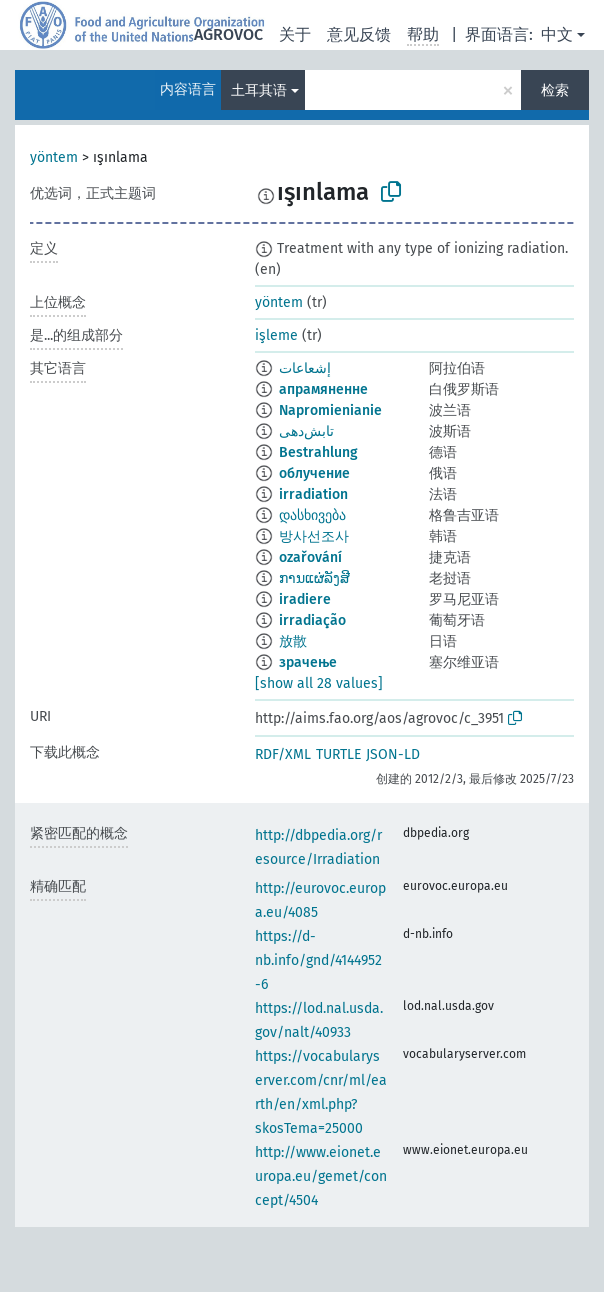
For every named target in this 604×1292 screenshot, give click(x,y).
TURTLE (338, 754)
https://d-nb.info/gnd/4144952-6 (318, 960)
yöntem (54, 157)
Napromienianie (330, 410)
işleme (276, 335)
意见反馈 (359, 34)
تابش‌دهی (306, 431)
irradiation (313, 494)
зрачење (308, 662)
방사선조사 (314, 536)
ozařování (310, 557)
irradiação (312, 620)
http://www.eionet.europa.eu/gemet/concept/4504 (321, 1176)
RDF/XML (283, 754)
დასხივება (312, 515)
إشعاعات (305, 368)
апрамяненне (323, 389)
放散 (293, 641)
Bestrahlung (318, 452)
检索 (555, 90)
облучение (314, 473)
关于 (295, 34)
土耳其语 (259, 90)
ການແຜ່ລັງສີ (314, 578)
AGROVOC (228, 34)
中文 (557, 34)
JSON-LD (393, 754)
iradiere (305, 599)
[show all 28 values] (319, 683)
